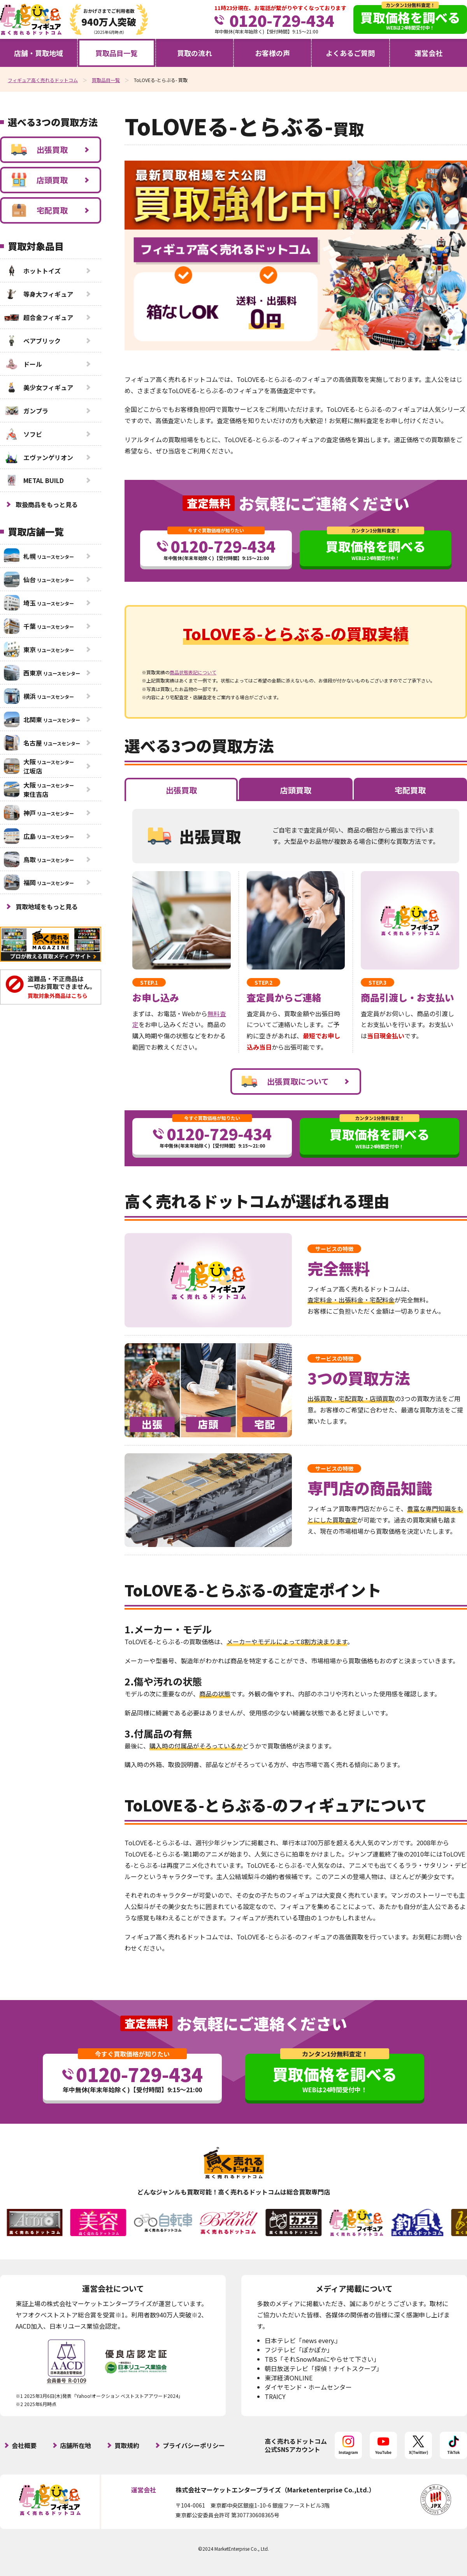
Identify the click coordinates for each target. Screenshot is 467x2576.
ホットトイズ (32, 270)
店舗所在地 (75, 2445)
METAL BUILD (34, 480)
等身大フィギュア (38, 294)
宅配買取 (39, 210)
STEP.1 (149, 982)
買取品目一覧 (116, 53)
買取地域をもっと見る (47, 906)
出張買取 (39, 150)
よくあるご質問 (350, 53)
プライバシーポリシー (194, 2445)
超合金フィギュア (38, 317)
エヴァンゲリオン (38, 457)
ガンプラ (26, 410)
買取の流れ (194, 53)
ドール (23, 364)
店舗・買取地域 (38, 53)
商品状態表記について (193, 672)
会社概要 (24, 2445)
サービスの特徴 (334, 1249)
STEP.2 (263, 982)
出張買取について (285, 1081)
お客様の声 (272, 53)
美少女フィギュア (38, 387)
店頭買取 (39, 180)
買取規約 (126, 2445)
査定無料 (208, 503)
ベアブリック (32, 340)
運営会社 (428, 53)
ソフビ (23, 434)
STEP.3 (377, 982)
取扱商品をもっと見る (47, 504)
